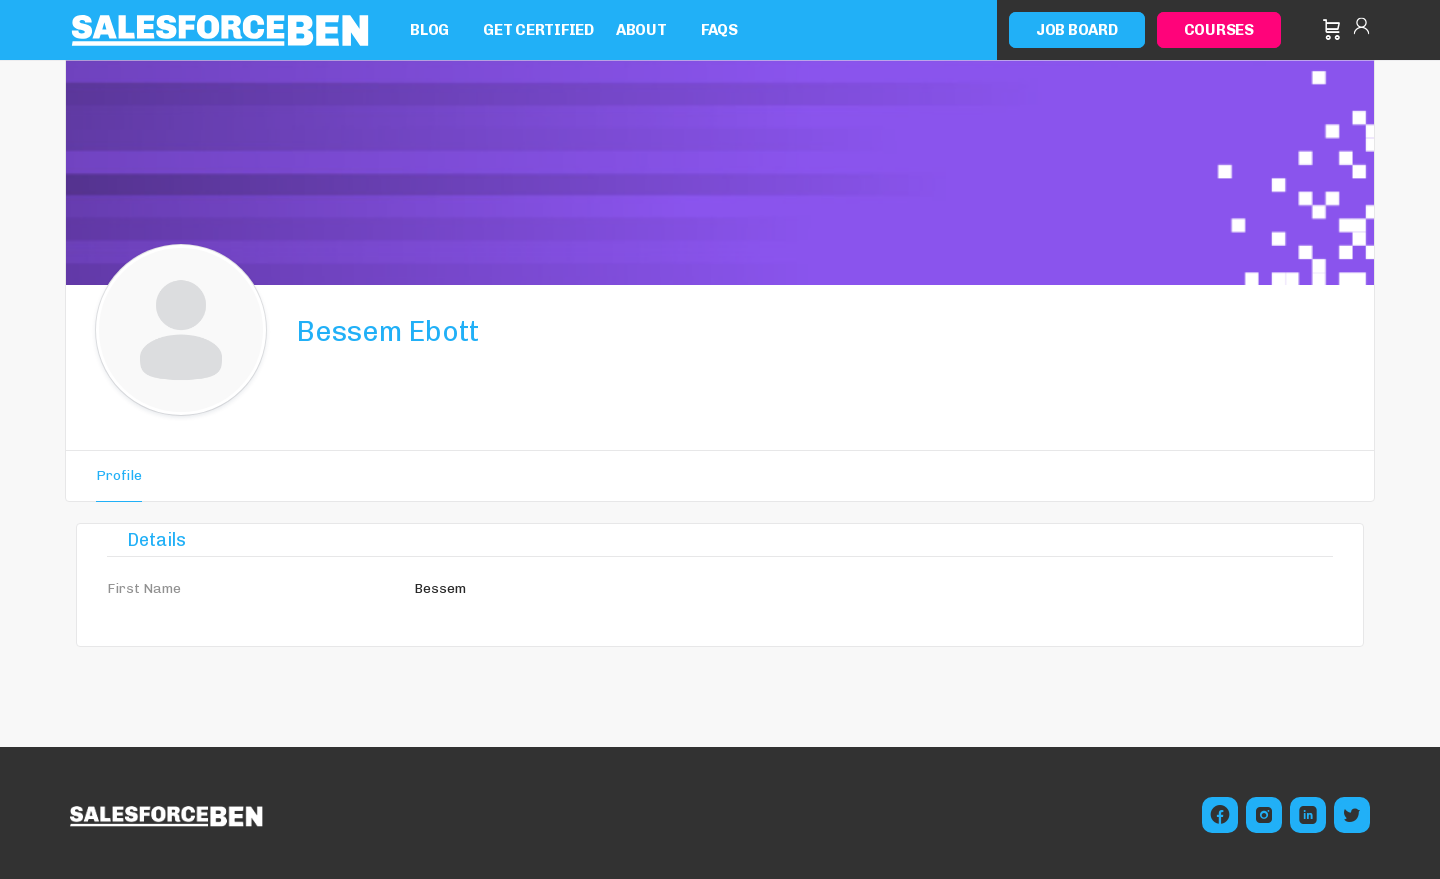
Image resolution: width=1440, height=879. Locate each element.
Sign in (1361, 30)
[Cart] (1332, 30)
